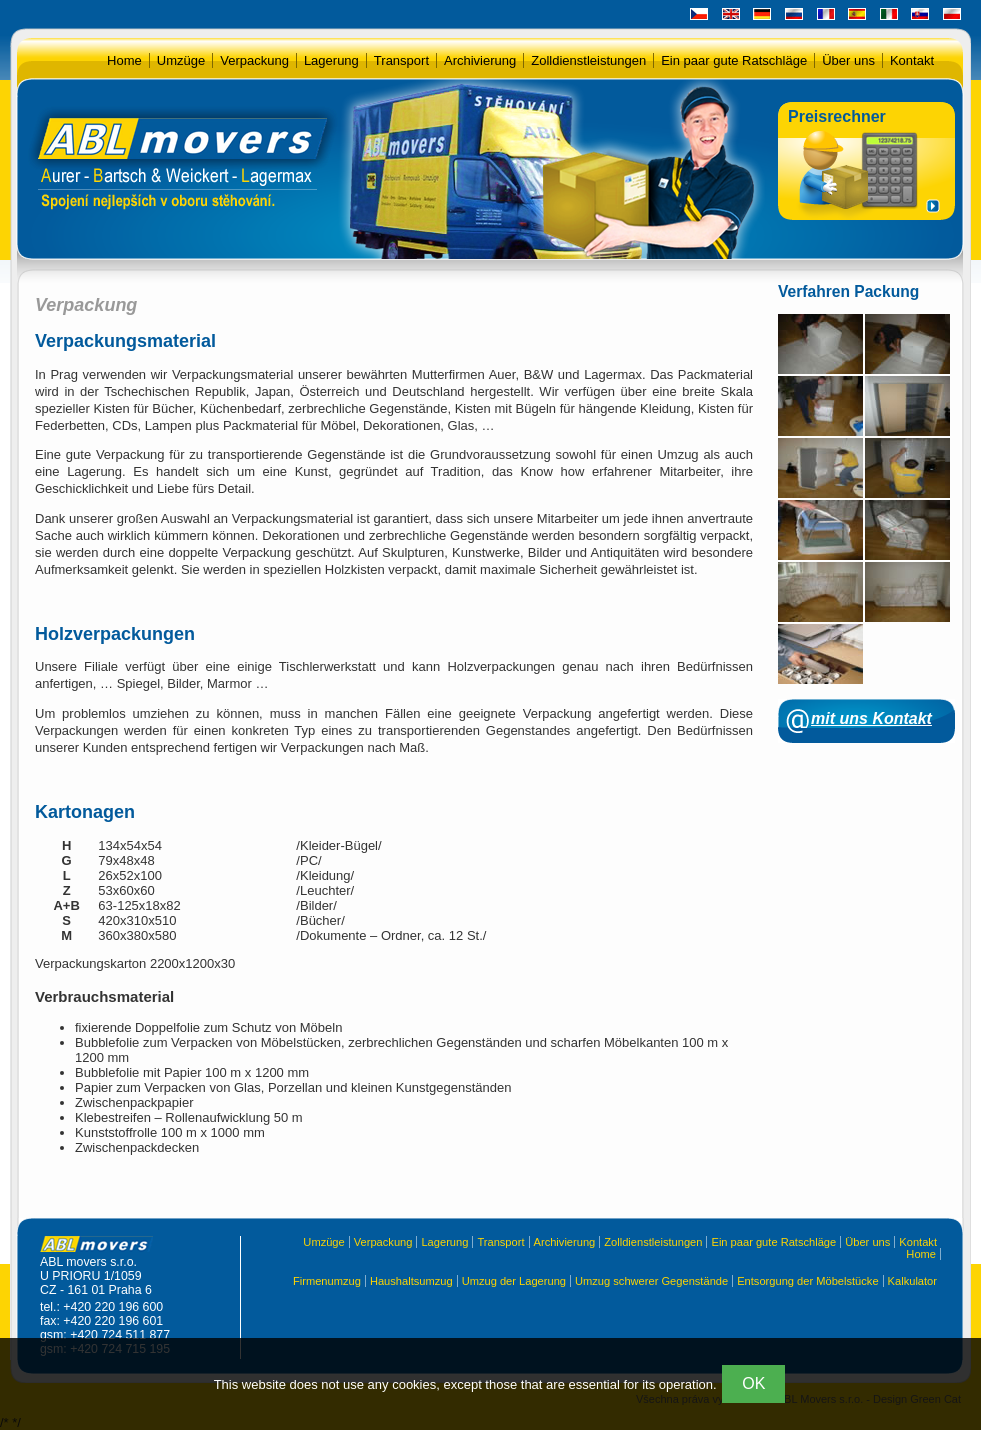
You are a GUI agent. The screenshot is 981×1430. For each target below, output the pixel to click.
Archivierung (480, 60)
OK (753, 1383)
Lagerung (331, 60)
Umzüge (181, 60)
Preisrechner (837, 116)
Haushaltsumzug (411, 1281)
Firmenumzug (327, 1281)
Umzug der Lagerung (514, 1281)
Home (124, 60)
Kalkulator (912, 1281)
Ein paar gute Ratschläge (734, 60)
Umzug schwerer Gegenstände (651, 1281)
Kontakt (912, 60)
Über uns (848, 60)
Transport (401, 60)
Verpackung (254, 60)
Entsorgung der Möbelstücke (807, 1281)
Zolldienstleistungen (588, 60)
